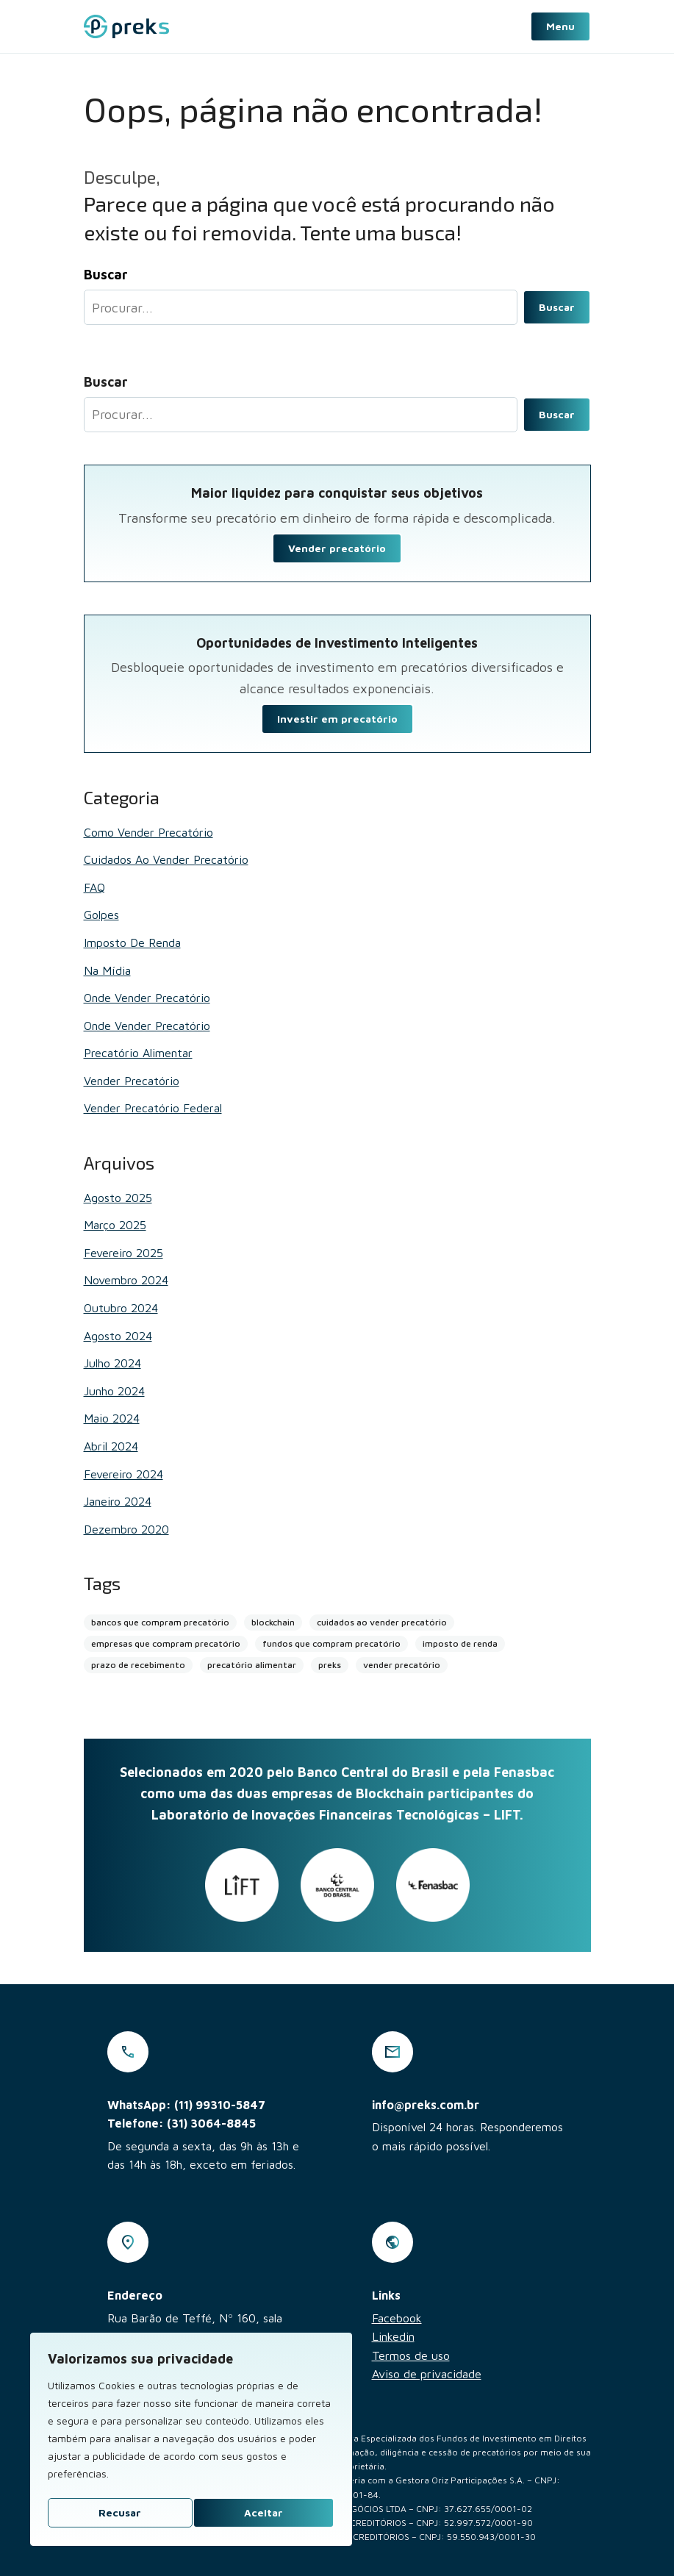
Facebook (397, 2318)
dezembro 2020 (126, 1529)
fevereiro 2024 (123, 1474)
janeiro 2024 (117, 1501)
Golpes (101, 914)
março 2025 (115, 1224)
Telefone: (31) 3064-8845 (181, 2123)
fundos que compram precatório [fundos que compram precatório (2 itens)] (331, 1643)
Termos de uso (411, 2355)
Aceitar (263, 2512)
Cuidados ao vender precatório (166, 859)
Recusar (119, 2512)
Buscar (557, 307)
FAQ (94, 887)
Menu (560, 26)
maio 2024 (112, 1418)
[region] (191, 2439)
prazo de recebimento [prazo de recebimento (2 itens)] (138, 1664)
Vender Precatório (131, 1080)
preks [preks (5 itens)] (329, 1664)
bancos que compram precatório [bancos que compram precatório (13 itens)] (160, 1622)
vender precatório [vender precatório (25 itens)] (401, 1664)
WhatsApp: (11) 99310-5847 (186, 2104)
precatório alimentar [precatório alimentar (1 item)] (251, 1664)
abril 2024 (111, 1446)
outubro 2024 (121, 1307)
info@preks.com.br (425, 2104)
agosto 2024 (118, 1335)
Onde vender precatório (147, 997)
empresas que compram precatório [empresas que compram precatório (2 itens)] (165, 1643)
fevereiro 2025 (123, 1252)
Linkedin (393, 2336)
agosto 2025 (118, 1197)
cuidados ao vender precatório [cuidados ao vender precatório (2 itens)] (382, 1622)
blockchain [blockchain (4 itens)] (273, 1622)
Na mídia (107, 970)
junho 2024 (114, 1391)
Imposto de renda (132, 942)
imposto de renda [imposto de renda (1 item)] (460, 1643)
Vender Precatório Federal (153, 1108)
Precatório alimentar (138, 1052)
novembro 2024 (126, 1280)
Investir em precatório (337, 718)
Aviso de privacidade (426, 2373)
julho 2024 (112, 1363)
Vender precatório (337, 548)
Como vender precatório (148, 832)
